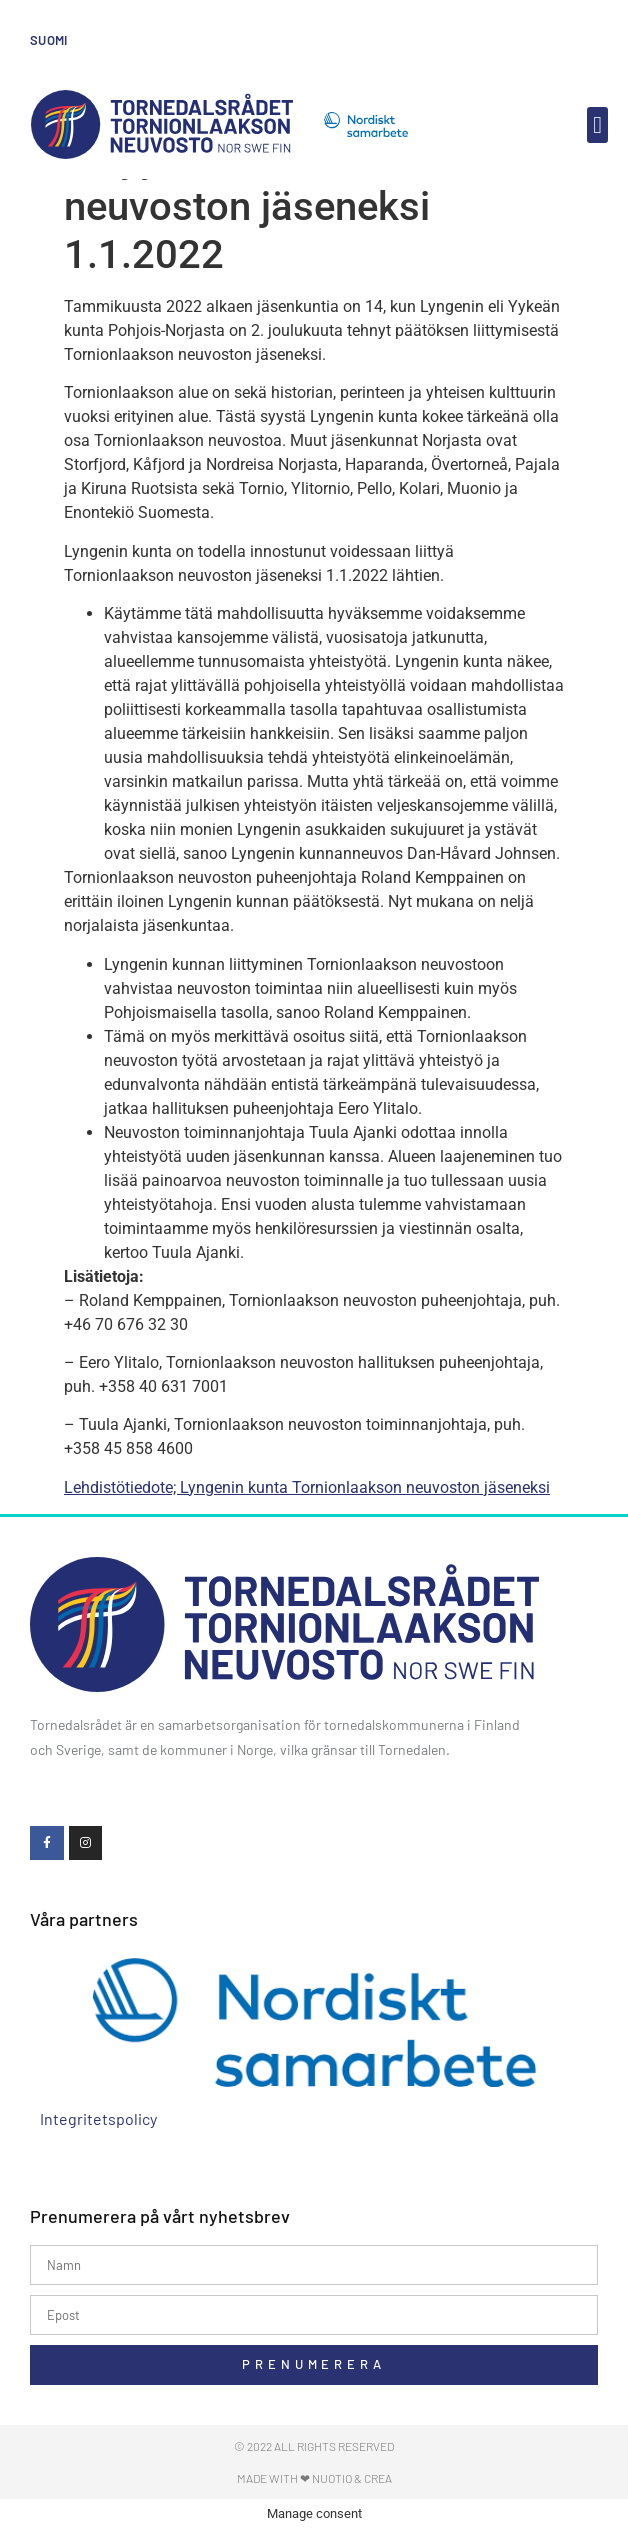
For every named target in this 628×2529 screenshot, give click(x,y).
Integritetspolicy (98, 2118)
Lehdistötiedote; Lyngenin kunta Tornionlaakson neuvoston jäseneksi (307, 1487)
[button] (597, 125)
